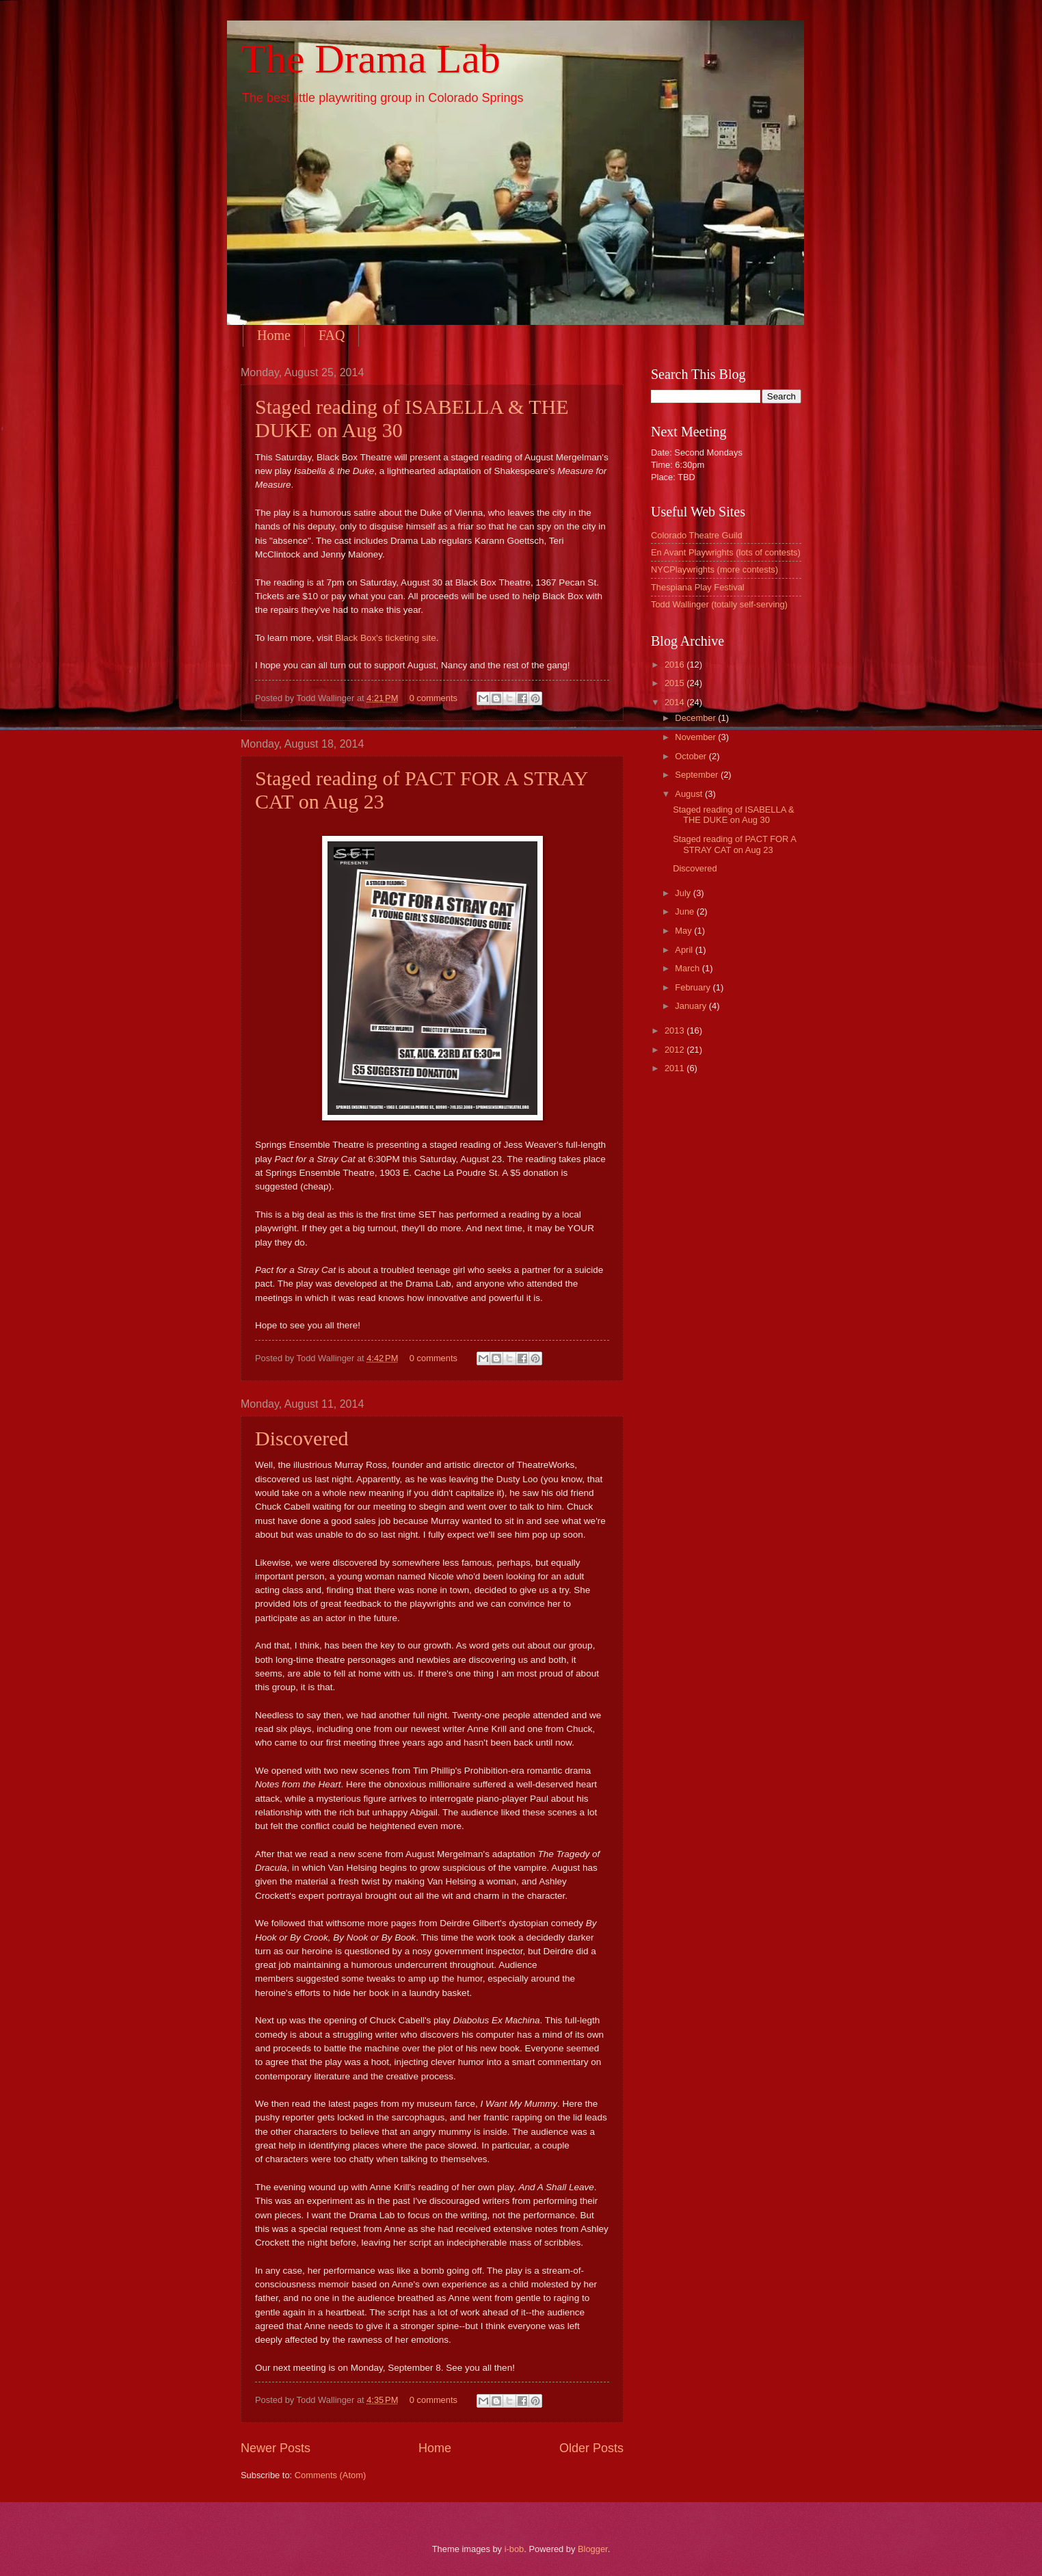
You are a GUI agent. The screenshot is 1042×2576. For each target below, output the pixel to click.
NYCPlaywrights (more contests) (714, 569)
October (691, 756)
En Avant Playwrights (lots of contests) (726, 552)
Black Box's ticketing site (385, 638)
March (688, 968)
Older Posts (591, 2448)
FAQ (332, 335)
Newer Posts (275, 2448)
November (696, 737)
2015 (675, 683)
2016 (675, 664)
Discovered (302, 1438)
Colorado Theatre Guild (697, 535)
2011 (675, 1068)
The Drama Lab (370, 58)
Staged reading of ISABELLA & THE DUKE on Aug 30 (733, 814)
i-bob (514, 2549)
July (684, 893)
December (696, 718)
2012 (675, 1049)
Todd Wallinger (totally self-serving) (719, 604)
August (690, 794)
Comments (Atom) (330, 2475)
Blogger (593, 2549)
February (693, 987)
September (698, 775)
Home (274, 335)
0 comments (433, 698)
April (685, 950)
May (684, 930)
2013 (675, 1030)
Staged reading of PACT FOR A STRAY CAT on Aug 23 (734, 844)
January (691, 1006)
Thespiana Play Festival (698, 587)
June (686, 911)
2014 (675, 702)
